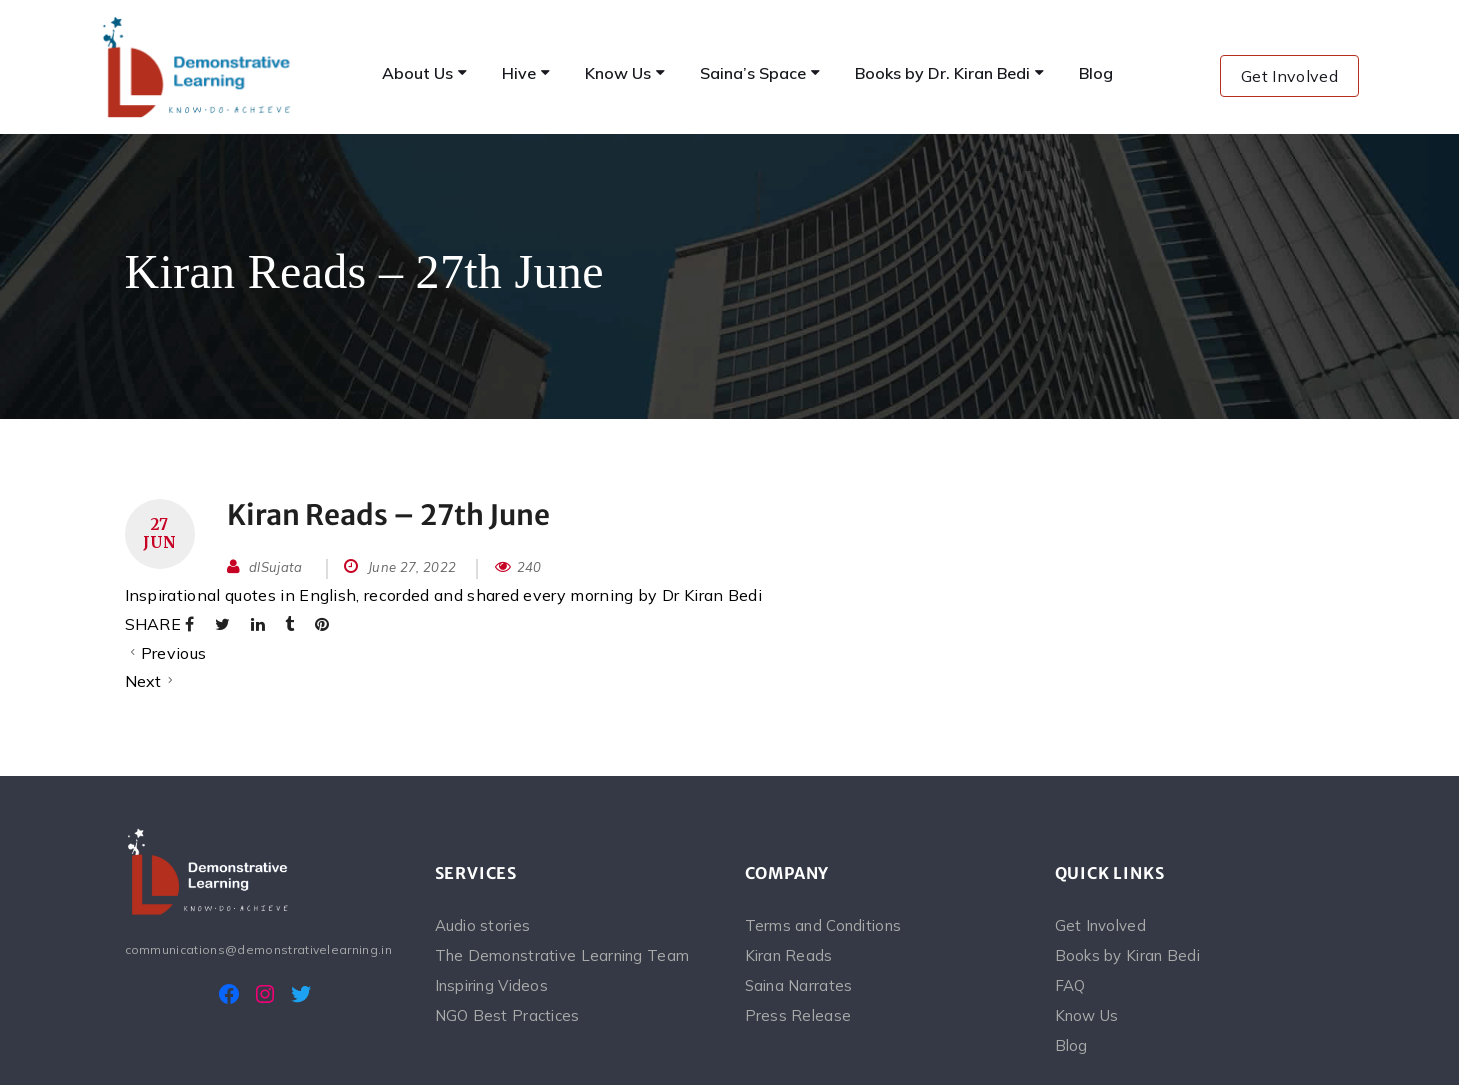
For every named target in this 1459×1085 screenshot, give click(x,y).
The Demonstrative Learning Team (562, 955)
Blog (1071, 1045)
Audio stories (483, 925)
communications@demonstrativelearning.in (258, 949)
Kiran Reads (789, 955)
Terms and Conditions (823, 925)
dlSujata (276, 567)
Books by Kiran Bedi (1127, 955)
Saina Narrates (799, 985)
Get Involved (1289, 76)
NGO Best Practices (507, 1015)
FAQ (1070, 985)
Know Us (1087, 1015)
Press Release (798, 1015)
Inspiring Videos (491, 985)
